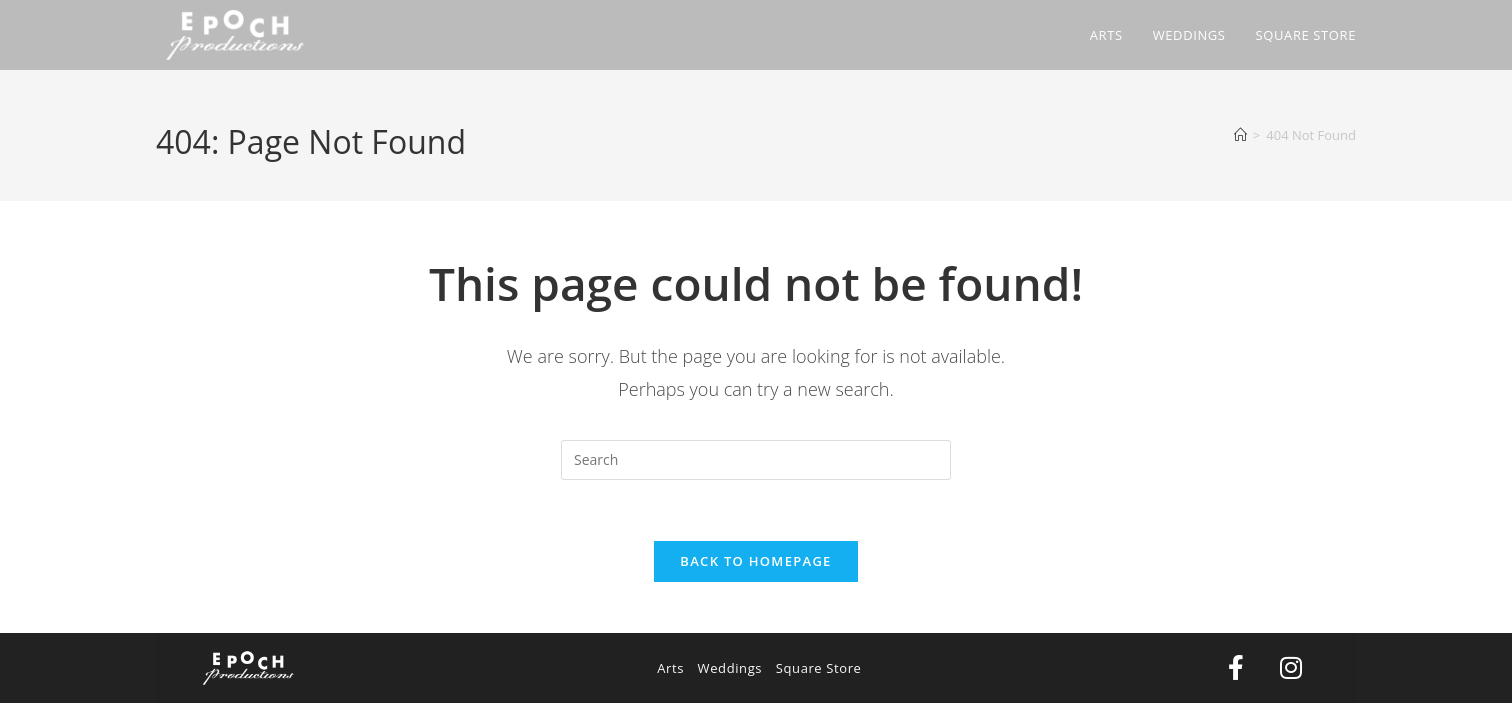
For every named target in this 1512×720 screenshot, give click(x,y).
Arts (670, 668)
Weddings (730, 668)
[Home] (1240, 135)
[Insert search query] (756, 460)
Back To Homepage (755, 561)
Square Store (819, 668)
